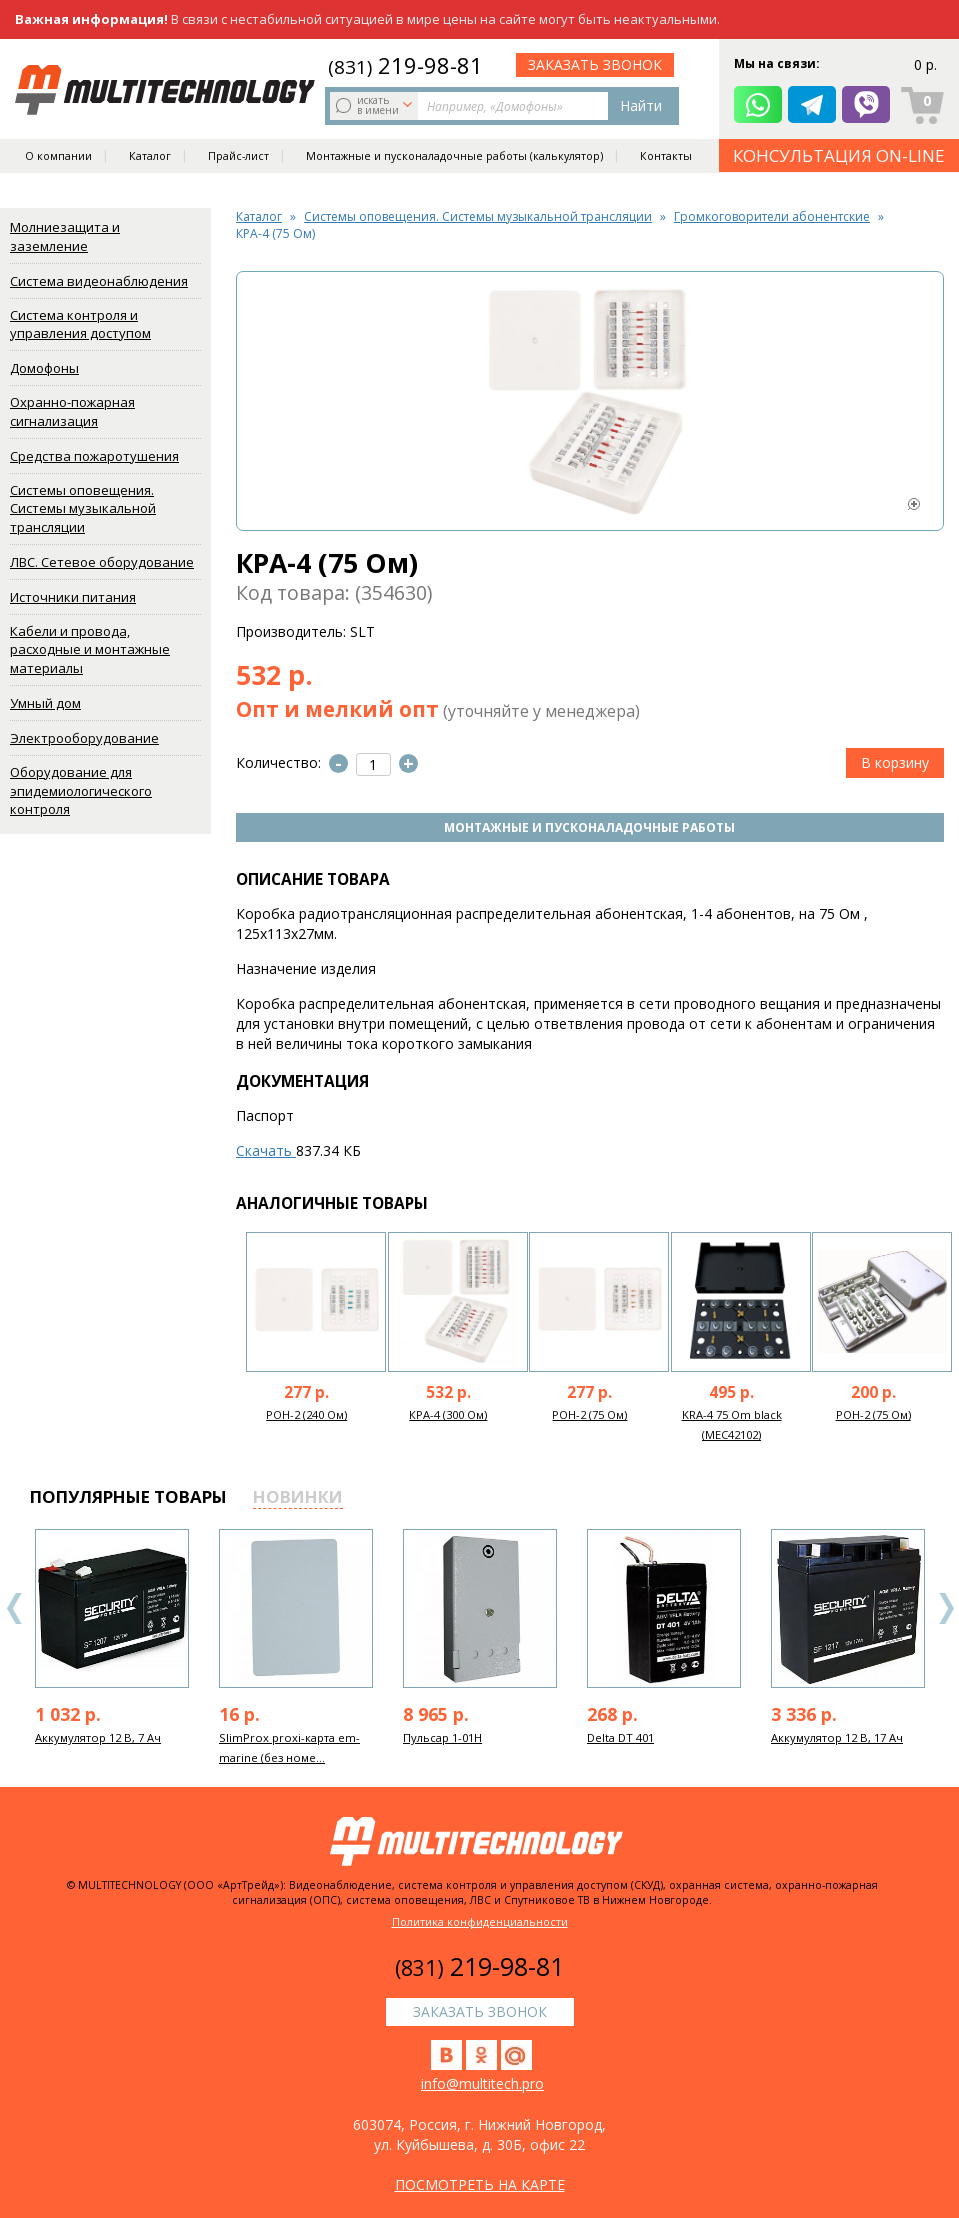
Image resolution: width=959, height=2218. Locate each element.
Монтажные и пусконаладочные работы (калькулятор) (454, 156)
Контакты (666, 156)
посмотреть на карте (480, 2184)
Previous (15, 1608)
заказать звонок (595, 64)
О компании (58, 156)
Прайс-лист (238, 156)
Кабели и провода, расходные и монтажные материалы (90, 649)
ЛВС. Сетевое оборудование (102, 562)
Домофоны (44, 368)
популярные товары (128, 1496)
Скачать (266, 1150)
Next (946, 1608)
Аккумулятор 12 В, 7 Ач (98, 1737)
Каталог (150, 156)
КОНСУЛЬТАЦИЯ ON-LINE (839, 155)
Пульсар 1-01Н (442, 1737)
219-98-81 (405, 65)
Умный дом (45, 703)
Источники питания (73, 597)
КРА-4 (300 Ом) (448, 1414)
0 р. (925, 64)
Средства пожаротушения (94, 456)
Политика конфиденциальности (480, 1921)
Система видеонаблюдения (99, 281)
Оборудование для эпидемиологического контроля (81, 790)
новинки (298, 1496)
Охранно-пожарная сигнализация (72, 411)
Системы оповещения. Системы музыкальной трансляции (83, 508)
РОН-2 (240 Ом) (306, 1414)
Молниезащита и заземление (65, 236)
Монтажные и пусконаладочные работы (589, 827)
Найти (641, 105)
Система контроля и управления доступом (80, 324)
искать (376, 105)
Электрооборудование (84, 738)
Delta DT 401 (620, 1737)
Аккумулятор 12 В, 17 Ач (837, 1737)
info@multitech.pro (482, 2083)
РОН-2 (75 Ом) (589, 1414)
